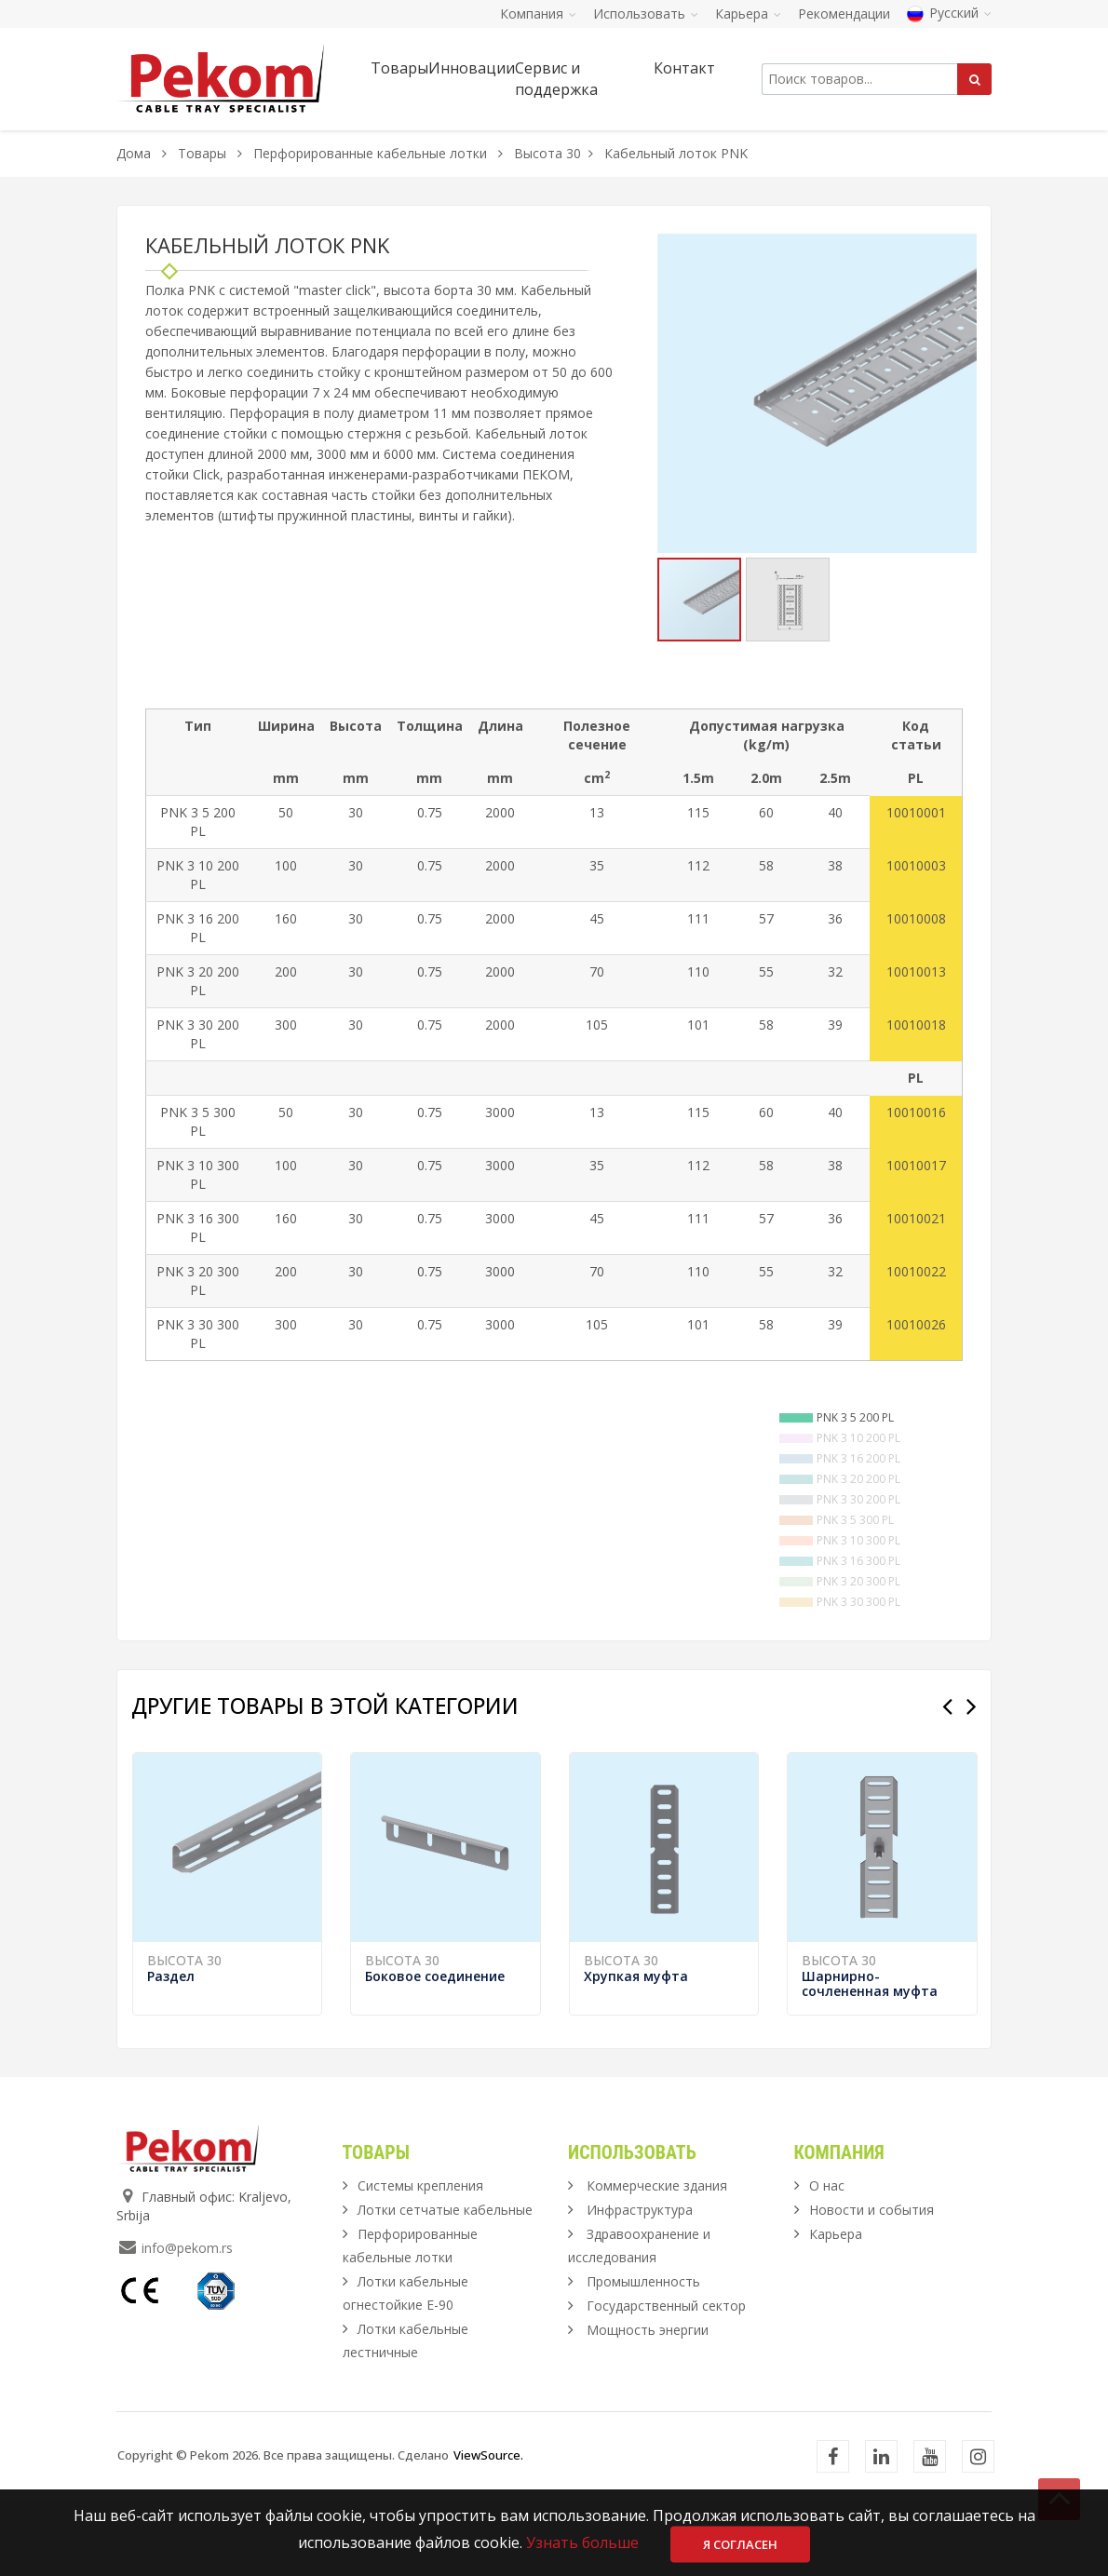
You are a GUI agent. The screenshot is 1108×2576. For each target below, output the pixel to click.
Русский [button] (949, 12)
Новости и (871, 2285)
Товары (204, 153)
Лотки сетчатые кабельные (445, 2285)
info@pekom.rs (187, 2323)
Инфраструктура (640, 2285)
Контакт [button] (684, 68)
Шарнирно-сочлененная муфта (870, 2059)
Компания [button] (538, 13)
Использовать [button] (645, 13)
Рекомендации (844, 13)
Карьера (835, 2309)
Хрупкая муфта (636, 2051)
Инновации (471, 68)
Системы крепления (420, 2261)
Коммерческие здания (657, 2261)
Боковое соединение (435, 2051)
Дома (133, 153)
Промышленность (643, 2357)
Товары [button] (399, 68)
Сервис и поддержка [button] (556, 79)
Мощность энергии (648, 2405)
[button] (960, 250)
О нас (827, 2261)
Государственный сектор (666, 2381)
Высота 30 (547, 153)
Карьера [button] (748, 13)
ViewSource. (488, 2530)
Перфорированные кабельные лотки (370, 153)
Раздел (171, 2051)
